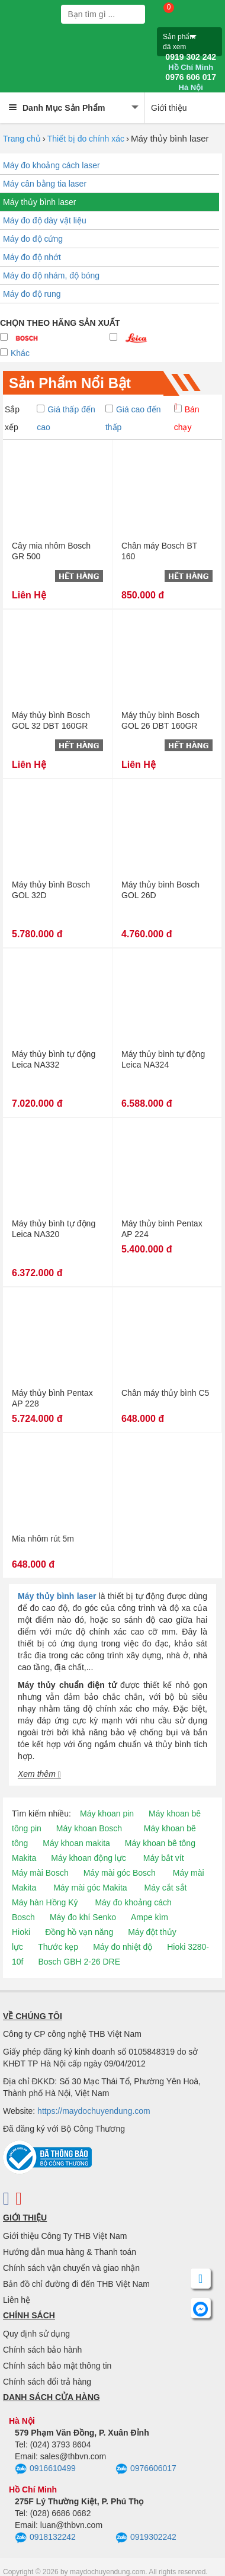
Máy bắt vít (163, 1858)
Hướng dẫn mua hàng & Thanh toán (69, 2252)
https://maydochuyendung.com (93, 2111)
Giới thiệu (169, 108)
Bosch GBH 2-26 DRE (79, 1961)
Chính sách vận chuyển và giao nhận (71, 2268)
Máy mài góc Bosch (119, 1872)
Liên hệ (16, 2300)
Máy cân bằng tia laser (44, 183)
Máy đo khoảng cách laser (51, 165)
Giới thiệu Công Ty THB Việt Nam (65, 2236)
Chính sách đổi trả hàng (47, 2381)
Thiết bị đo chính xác (85, 138)
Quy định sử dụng (36, 2333)
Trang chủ (22, 138)
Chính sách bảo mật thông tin (57, 2365)
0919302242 (145, 2538)
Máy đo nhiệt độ (122, 1947)
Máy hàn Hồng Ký (45, 1902)
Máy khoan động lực (88, 1858)
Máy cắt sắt (165, 1887)
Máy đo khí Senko (83, 1917)
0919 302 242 (190, 62)
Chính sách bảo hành (42, 2349)
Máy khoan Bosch (89, 1828)
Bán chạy (187, 418)
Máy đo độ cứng (33, 238)
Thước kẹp (58, 1947)
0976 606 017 (190, 82)
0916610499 (45, 2469)
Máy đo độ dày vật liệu (44, 220)
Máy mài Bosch (40, 1872)
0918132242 (45, 2538)
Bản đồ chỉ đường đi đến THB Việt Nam (76, 2284)
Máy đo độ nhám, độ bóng (51, 275)
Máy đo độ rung (32, 294)
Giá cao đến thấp (133, 418)
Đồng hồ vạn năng (79, 1932)
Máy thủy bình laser (39, 202)
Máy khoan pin (107, 1813)
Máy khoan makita (76, 1843)
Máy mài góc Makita (90, 1887)
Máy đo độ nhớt (32, 257)
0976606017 (145, 2469)
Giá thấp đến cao (66, 418)
